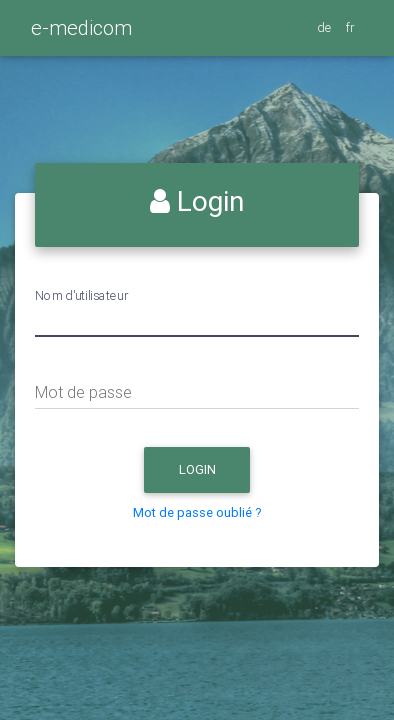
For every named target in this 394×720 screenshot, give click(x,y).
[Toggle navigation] (144, 35)
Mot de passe (83, 392)
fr (351, 27)
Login (214, 474)
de (325, 27)
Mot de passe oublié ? (197, 512)
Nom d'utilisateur (81, 295)
